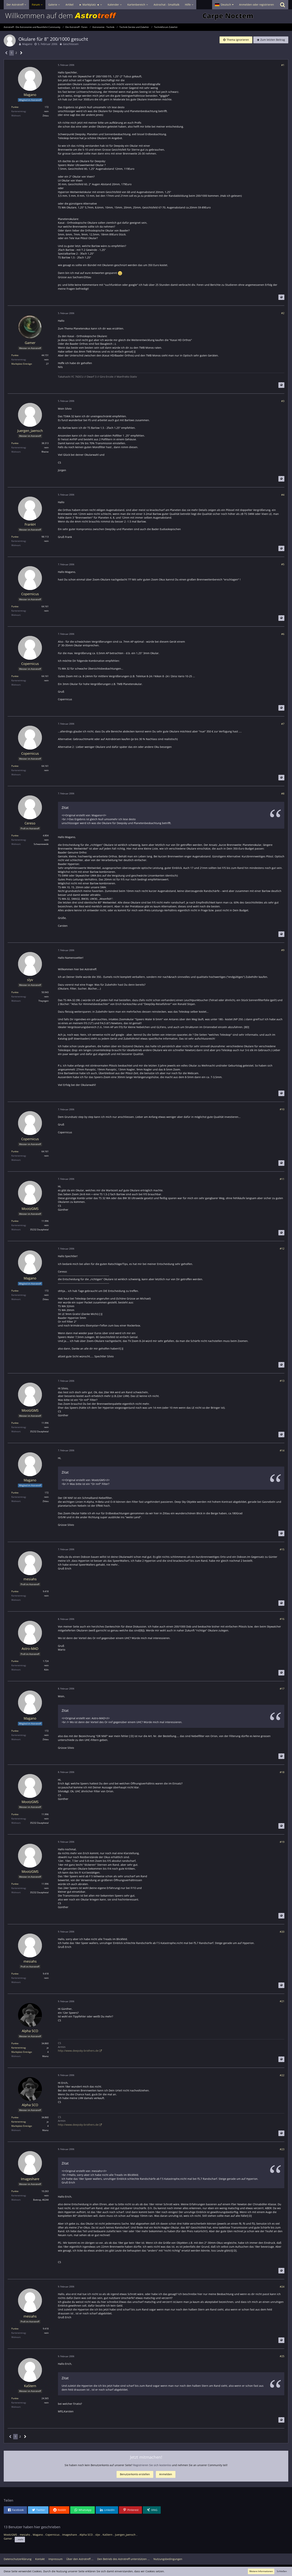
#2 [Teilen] (282, 313)
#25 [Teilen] (282, 2356)
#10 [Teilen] (282, 1109)
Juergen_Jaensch (125, 2534)
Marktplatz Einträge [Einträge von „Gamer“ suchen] (21, 363)
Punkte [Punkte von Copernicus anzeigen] (14, 606)
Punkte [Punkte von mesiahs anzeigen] (14, 1591)
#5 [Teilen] (282, 564)
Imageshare (69, 2534)
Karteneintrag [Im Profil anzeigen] (18, 2047)
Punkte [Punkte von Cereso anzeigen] (14, 835)
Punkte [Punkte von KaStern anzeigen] (14, 2398)
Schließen (282, 2571)
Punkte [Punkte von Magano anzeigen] (14, 107)
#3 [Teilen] (282, 401)
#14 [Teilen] (282, 1450)
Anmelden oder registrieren (256, 4)
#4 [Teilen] (282, 494)
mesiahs (25, 2534)
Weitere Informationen (261, 2571)
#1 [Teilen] (282, 65)
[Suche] (282, 4)
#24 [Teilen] (282, 2286)
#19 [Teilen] (282, 1842)
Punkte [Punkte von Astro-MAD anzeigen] (14, 1661)
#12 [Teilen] (282, 1248)
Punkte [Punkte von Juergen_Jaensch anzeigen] (14, 443)
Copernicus (52, 2534)
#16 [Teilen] (282, 1619)
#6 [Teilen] (282, 634)
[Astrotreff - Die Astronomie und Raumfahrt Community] (146, 16)
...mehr (19, 2539)
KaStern (107, 2534)
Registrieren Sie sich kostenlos (152, 2465)
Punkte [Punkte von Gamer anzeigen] (14, 355)
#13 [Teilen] (282, 1380)
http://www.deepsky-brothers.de (78, 2050)
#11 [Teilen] (282, 1179)
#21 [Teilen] (282, 2001)
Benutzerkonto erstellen (135, 2474)
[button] (224, 4)
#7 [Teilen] (282, 724)
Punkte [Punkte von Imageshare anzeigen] (14, 2191)
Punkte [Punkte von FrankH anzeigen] (14, 536)
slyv (97, 2534)
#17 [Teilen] (282, 1688)
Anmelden (165, 2474)
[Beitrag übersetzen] (281, 297)
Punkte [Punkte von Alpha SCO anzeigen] (14, 2043)
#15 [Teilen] (282, 1549)
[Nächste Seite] (21, 53)
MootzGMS (10, 2534)
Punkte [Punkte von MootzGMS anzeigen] (14, 1221)
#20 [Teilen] (282, 1931)
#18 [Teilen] (282, 1772)
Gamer (8, 2538)
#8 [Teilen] (282, 793)
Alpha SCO (86, 2534)
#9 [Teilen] (282, 950)
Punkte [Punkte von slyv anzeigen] (14, 992)
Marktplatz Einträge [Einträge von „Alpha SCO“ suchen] (21, 2052)
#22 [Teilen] (282, 2075)
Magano (27, 44)
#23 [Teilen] (282, 2149)
